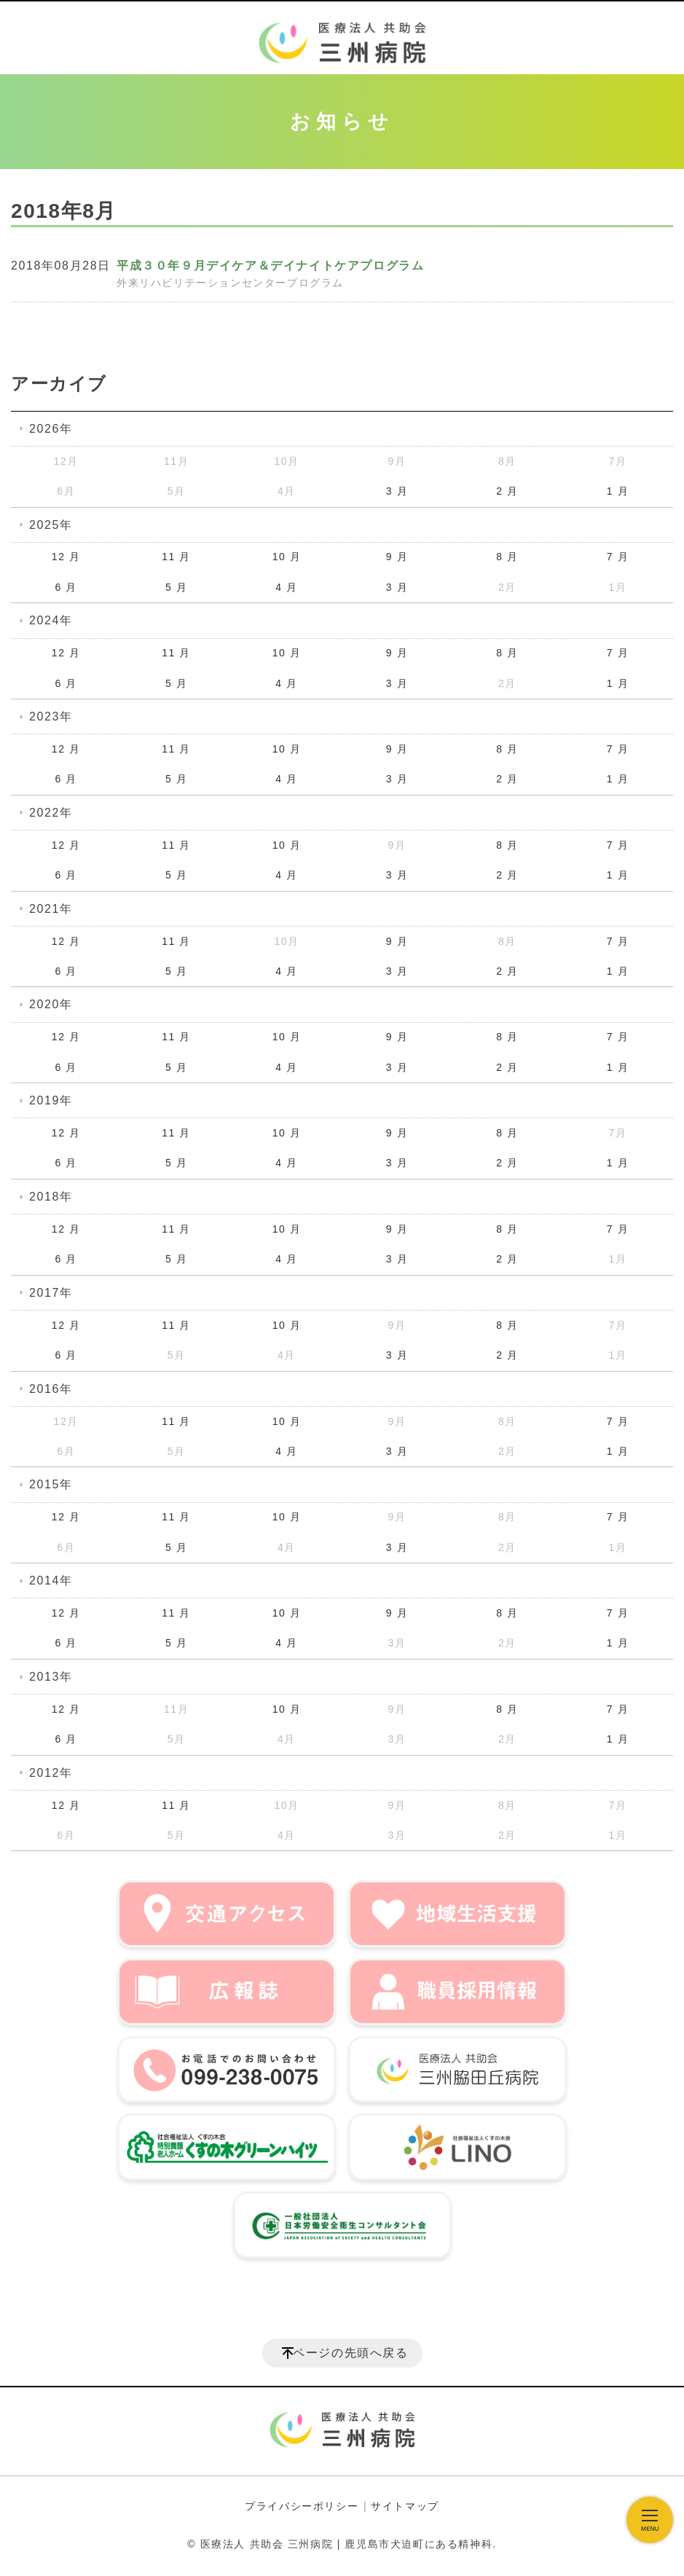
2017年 (51, 1293)
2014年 (51, 1580)
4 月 (286, 587)
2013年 (51, 1676)
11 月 (176, 556)
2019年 (51, 1100)
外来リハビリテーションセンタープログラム (230, 282)
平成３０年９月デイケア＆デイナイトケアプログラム (270, 265)
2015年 (51, 1484)
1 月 (618, 491)
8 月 (507, 556)
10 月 (287, 556)
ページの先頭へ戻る (350, 2353)
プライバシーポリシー (301, 2506)
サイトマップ (405, 2506)
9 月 (397, 556)
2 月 (507, 491)
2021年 (51, 909)
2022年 (51, 812)
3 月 (397, 491)
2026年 (51, 429)
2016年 (51, 1389)
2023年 (51, 716)
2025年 (51, 525)
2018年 (51, 1196)
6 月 (65, 587)
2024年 (51, 620)
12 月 (66, 556)
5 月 (176, 587)
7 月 (618, 556)
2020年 (51, 1004)
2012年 (51, 1773)
